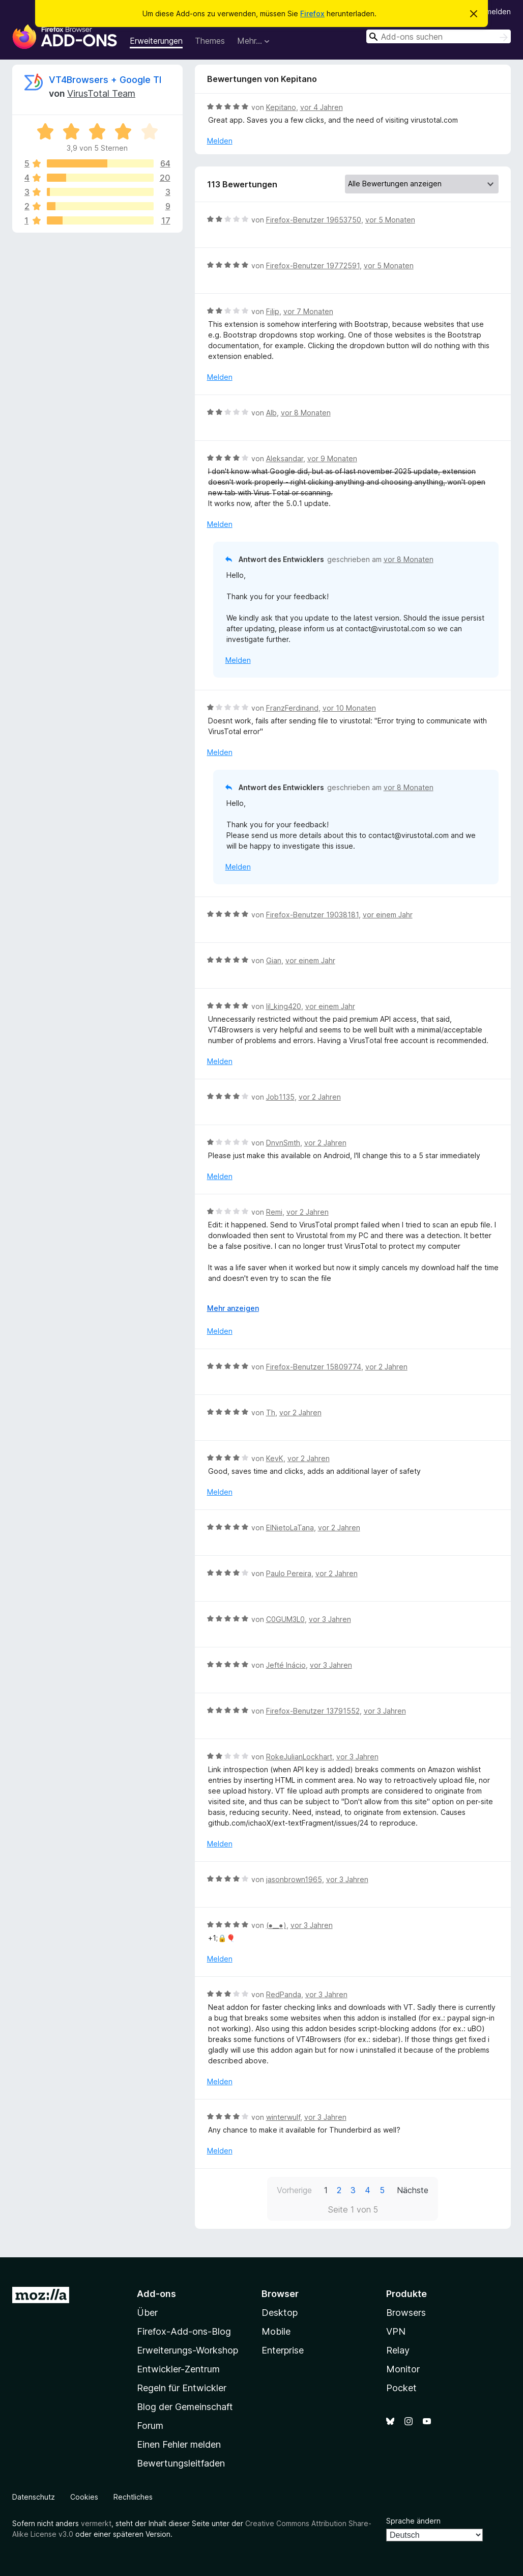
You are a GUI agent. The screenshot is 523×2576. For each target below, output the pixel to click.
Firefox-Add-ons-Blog (184, 2331)
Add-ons (156, 2293)
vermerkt (96, 2523)
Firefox (312, 13)
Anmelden (494, 11)
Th (270, 1412)
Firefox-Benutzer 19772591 (313, 265)
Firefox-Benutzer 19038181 (312, 914)
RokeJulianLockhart (299, 1756)
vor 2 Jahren (320, 1097)
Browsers (406, 2312)
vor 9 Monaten (332, 458)
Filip (272, 311)
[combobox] (438, 36)
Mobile (276, 2331)
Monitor (403, 2369)
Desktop (280, 2312)
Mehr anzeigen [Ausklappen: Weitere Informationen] (233, 1308)
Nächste (412, 2190)
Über (147, 2312)
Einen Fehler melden (179, 2444)
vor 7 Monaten (308, 311)
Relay (398, 2350)
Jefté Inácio (286, 1665)
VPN (395, 2331)
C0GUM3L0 (285, 1619)
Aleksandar (284, 458)
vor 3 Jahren (330, 1619)
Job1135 (280, 1097)
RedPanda (283, 1994)
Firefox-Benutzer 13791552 (313, 1710)
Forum (150, 2425)
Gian (273, 960)
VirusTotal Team (101, 93)
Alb (271, 412)
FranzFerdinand (292, 708)
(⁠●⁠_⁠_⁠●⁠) (276, 1925)
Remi (274, 1212)
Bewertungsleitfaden (181, 2463)
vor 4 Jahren (321, 107)
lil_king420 (283, 1006)
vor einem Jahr (388, 914)
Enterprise (283, 2350)
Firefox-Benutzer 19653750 (313, 219)
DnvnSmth (283, 1142)
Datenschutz (33, 2497)
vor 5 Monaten (390, 219)
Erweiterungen (156, 41)
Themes (210, 41)
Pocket (401, 2388)
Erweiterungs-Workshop (187, 2350)
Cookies (84, 2497)
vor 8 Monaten (306, 412)
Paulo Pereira (288, 1573)
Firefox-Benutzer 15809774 (313, 1366)
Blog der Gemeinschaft (185, 2406)
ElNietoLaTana (290, 1527)
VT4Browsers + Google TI (105, 79)
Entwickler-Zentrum (178, 2369)
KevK (274, 1458)
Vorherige (294, 2190)
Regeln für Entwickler (181, 2388)
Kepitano (281, 107)
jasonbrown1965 (294, 1879)
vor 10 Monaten (349, 708)
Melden (220, 140)
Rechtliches (133, 2497)
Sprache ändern (413, 2520)
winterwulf (283, 2117)
